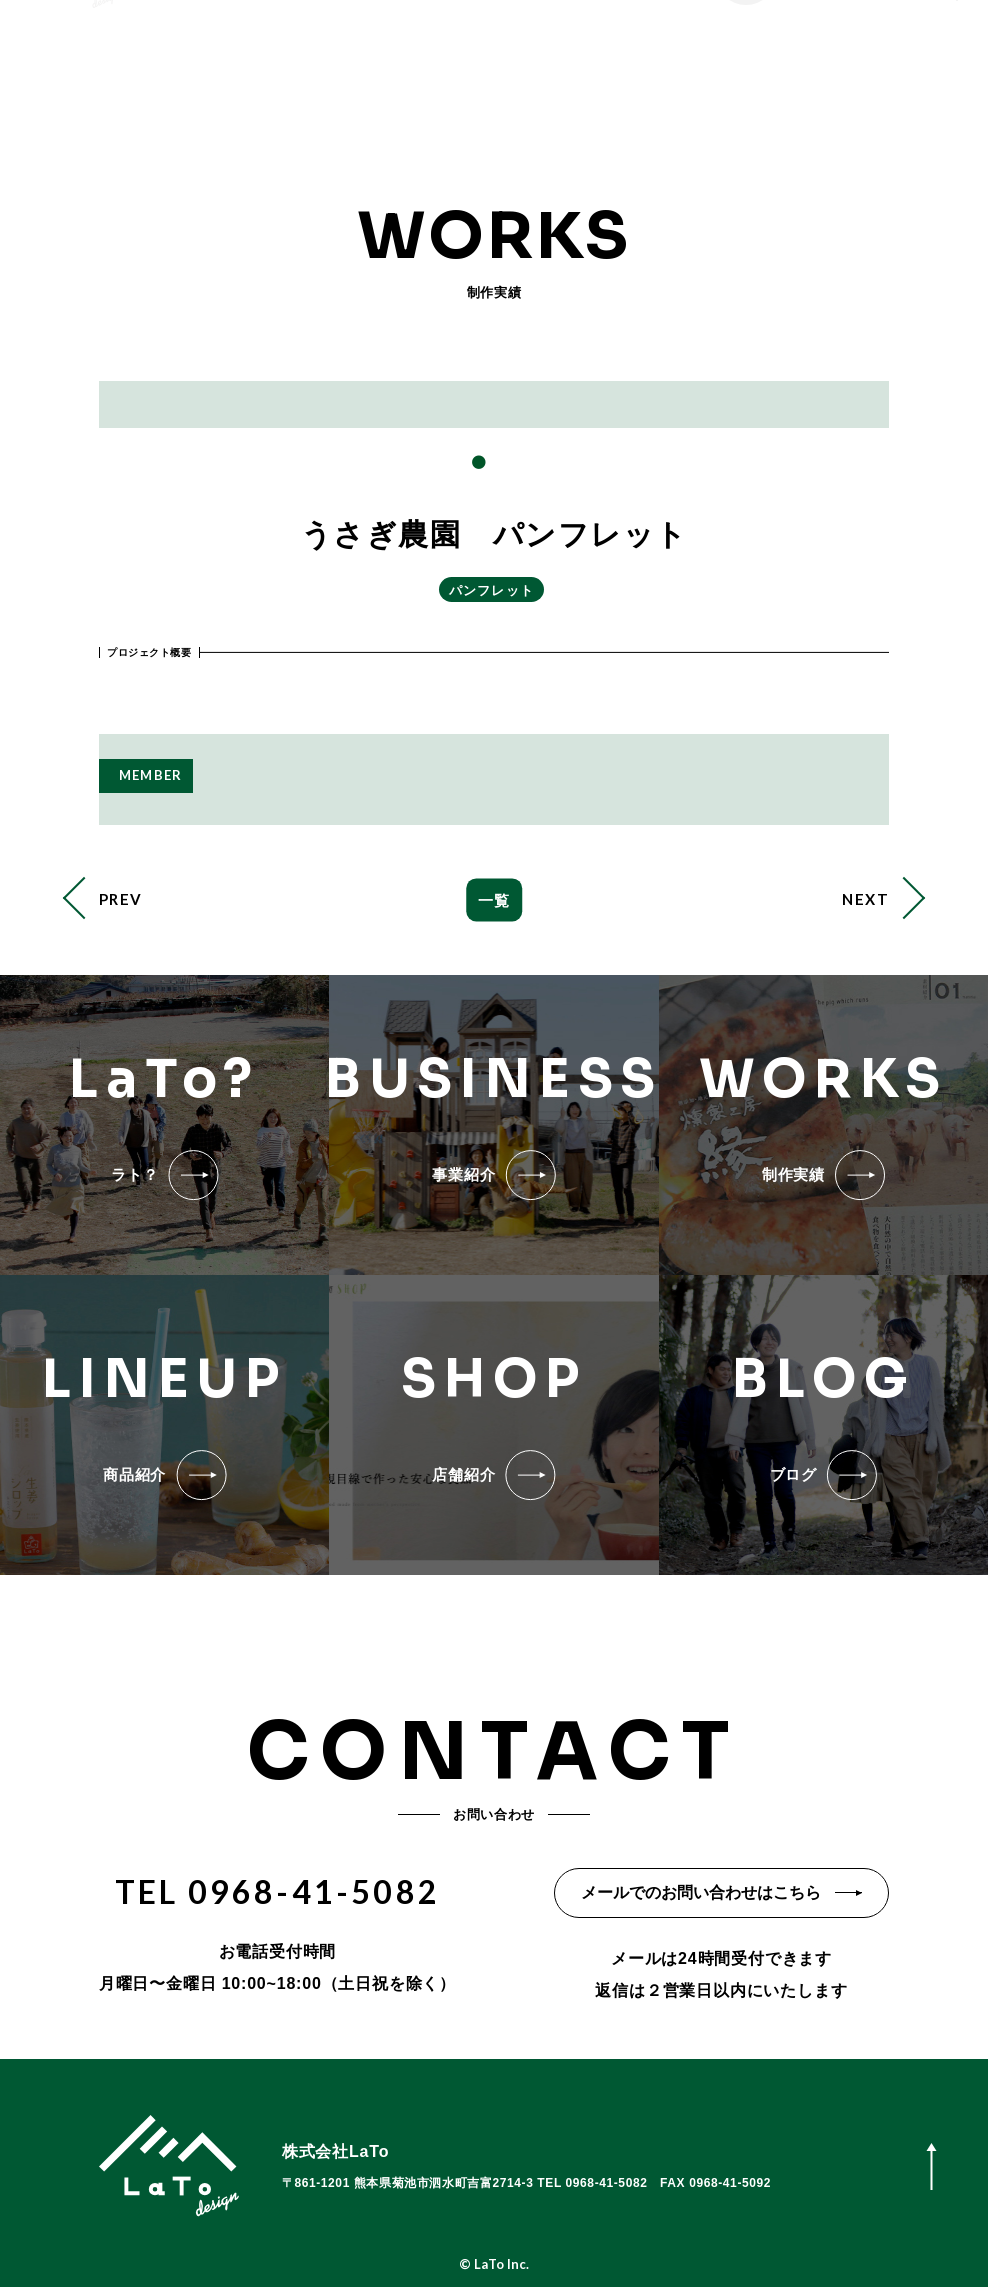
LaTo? (315, 69)
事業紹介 (409, 69)
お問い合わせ (631, 69)
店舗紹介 (511, 69)
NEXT (865, 899)
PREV (121, 899)
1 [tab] (478, 463)
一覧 (494, 900)
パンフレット (492, 590)
